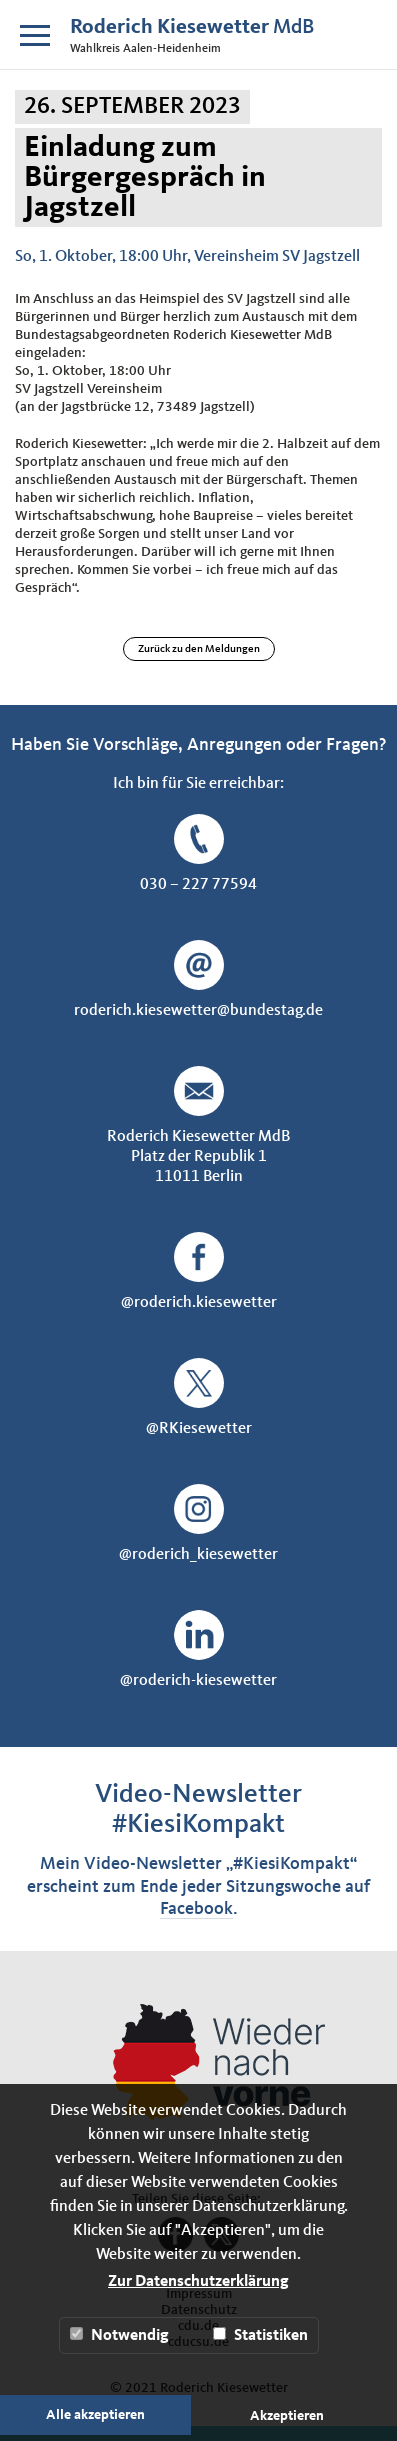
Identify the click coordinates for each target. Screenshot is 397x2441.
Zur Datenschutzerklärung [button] (198, 2282)
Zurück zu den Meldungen (199, 649)
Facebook (196, 1909)
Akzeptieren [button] (287, 2416)
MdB (192, 27)
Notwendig (119, 2335)
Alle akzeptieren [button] (95, 2415)
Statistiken (260, 2335)
